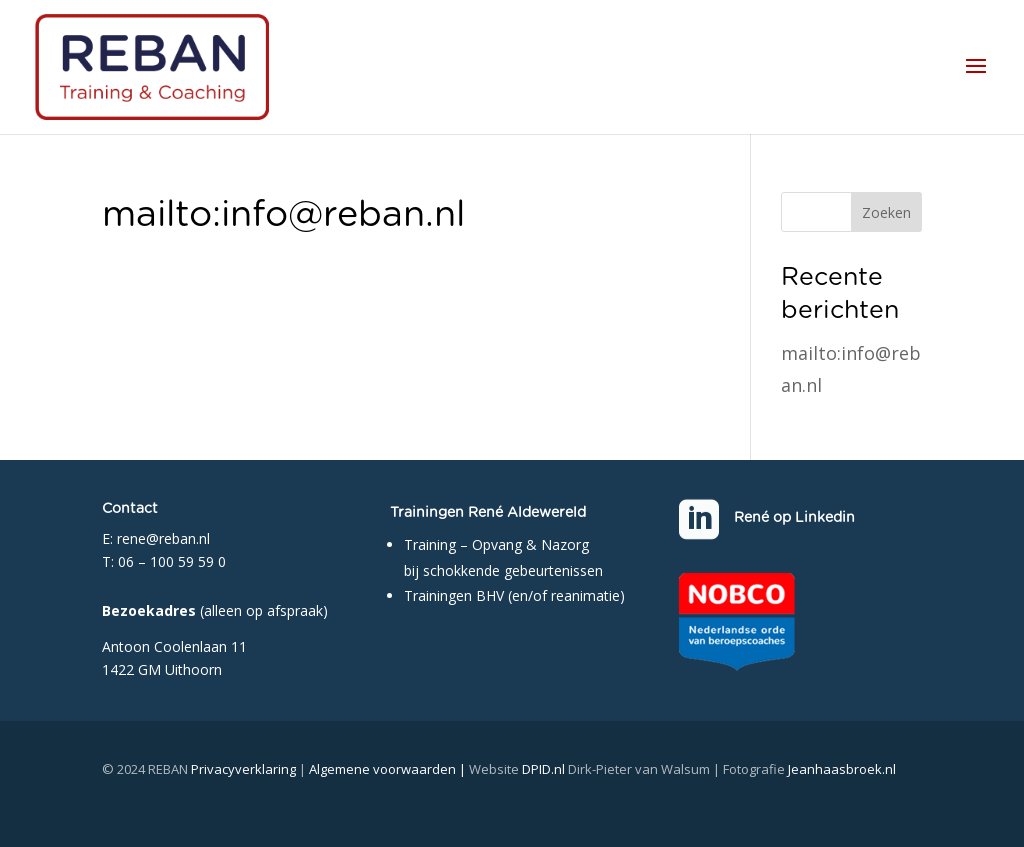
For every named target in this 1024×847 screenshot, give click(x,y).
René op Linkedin (794, 518)
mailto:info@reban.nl (283, 215)
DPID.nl (543, 769)
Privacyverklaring (243, 769)
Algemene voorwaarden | (389, 769)
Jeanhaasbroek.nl (842, 769)
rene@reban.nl (163, 538)
